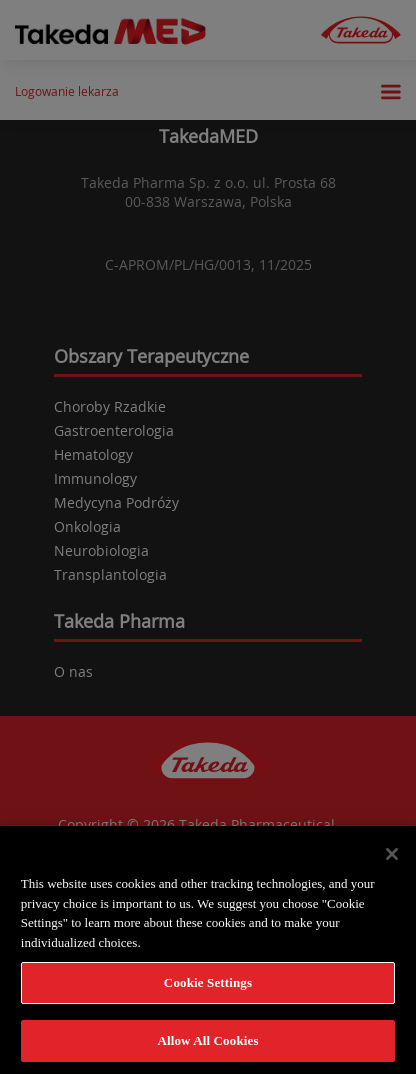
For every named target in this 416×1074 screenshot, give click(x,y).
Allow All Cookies (207, 1047)
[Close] (392, 861)
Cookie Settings (208, 989)
